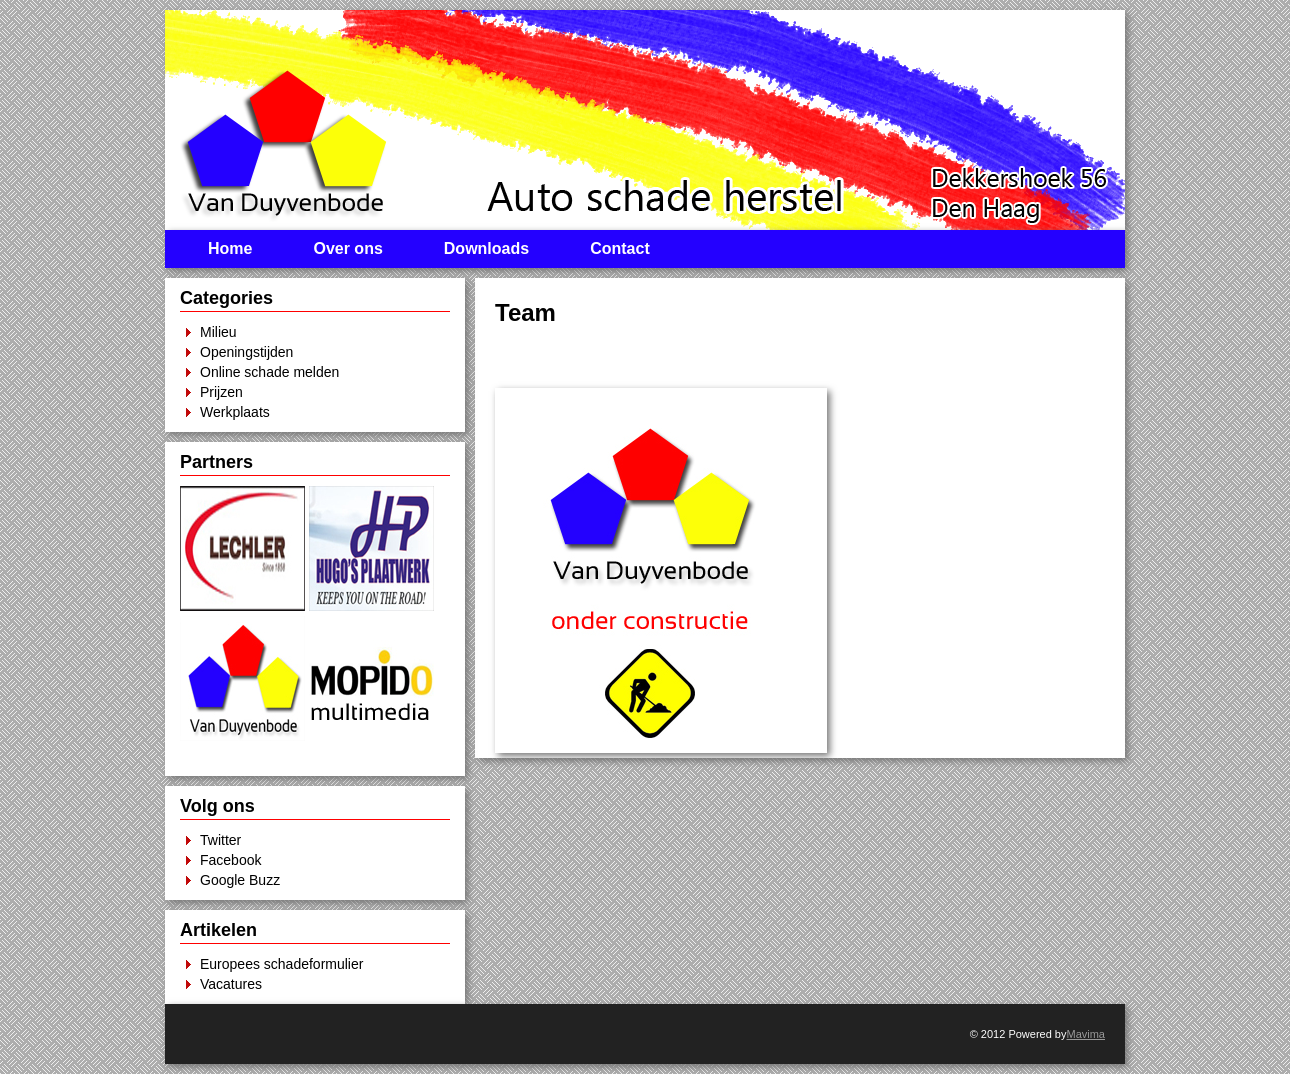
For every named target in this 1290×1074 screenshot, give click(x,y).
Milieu (218, 332)
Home (230, 248)
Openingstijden (246, 352)
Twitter (220, 840)
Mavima (1085, 1034)
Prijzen (221, 392)
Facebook (230, 860)
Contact (620, 248)
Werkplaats (235, 412)
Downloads (486, 248)
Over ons (347, 248)
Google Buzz (240, 880)
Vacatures (231, 984)
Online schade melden (269, 372)
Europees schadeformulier (281, 964)
